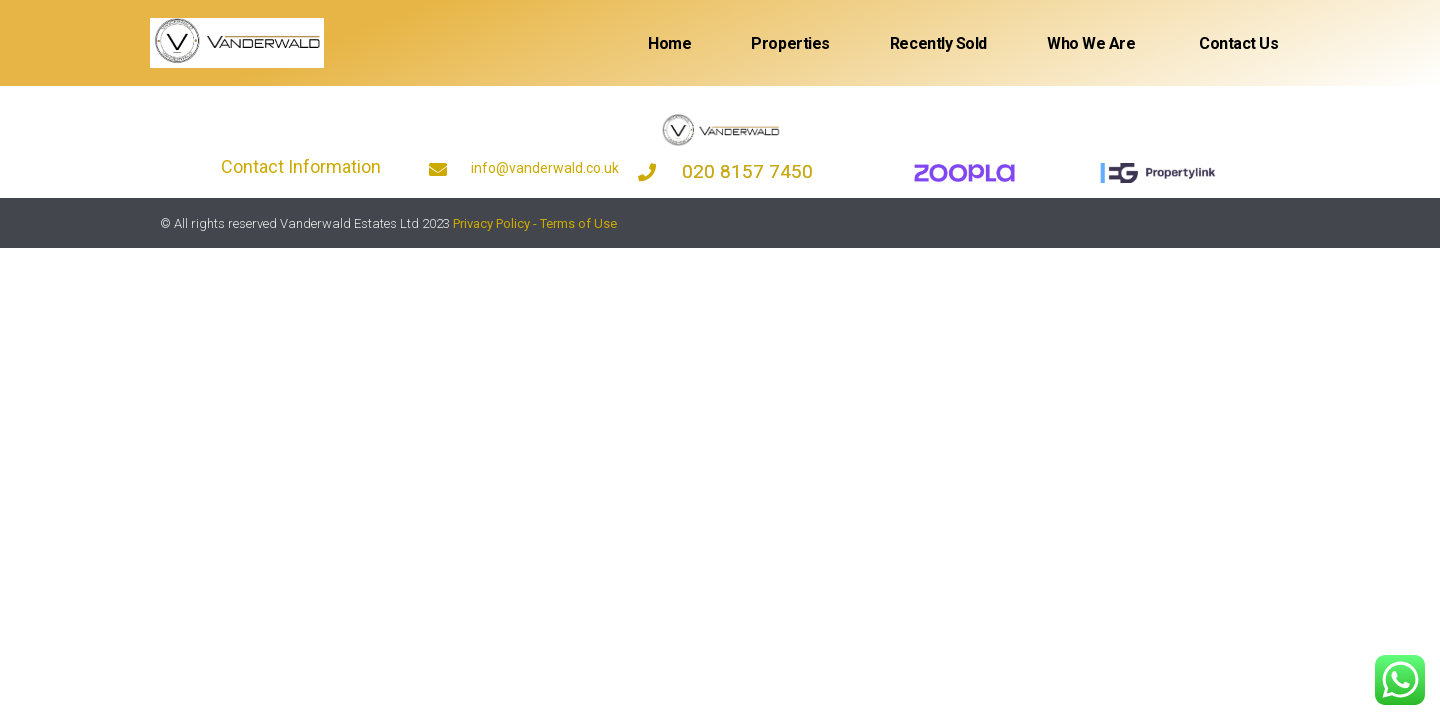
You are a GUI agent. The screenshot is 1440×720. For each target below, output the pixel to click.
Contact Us (1237, 43)
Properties (790, 43)
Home (669, 43)
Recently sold (938, 43)
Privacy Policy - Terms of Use (535, 223)
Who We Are (1091, 43)
